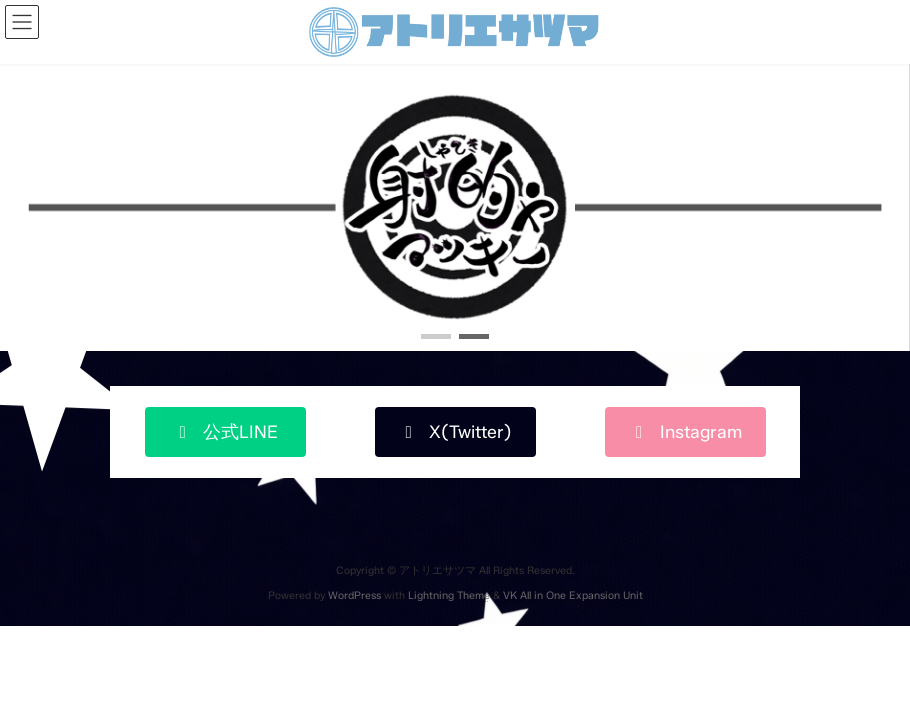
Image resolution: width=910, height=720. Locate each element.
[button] (436, 336)
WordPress (354, 595)
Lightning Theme (449, 595)
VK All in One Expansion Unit (573, 595)
